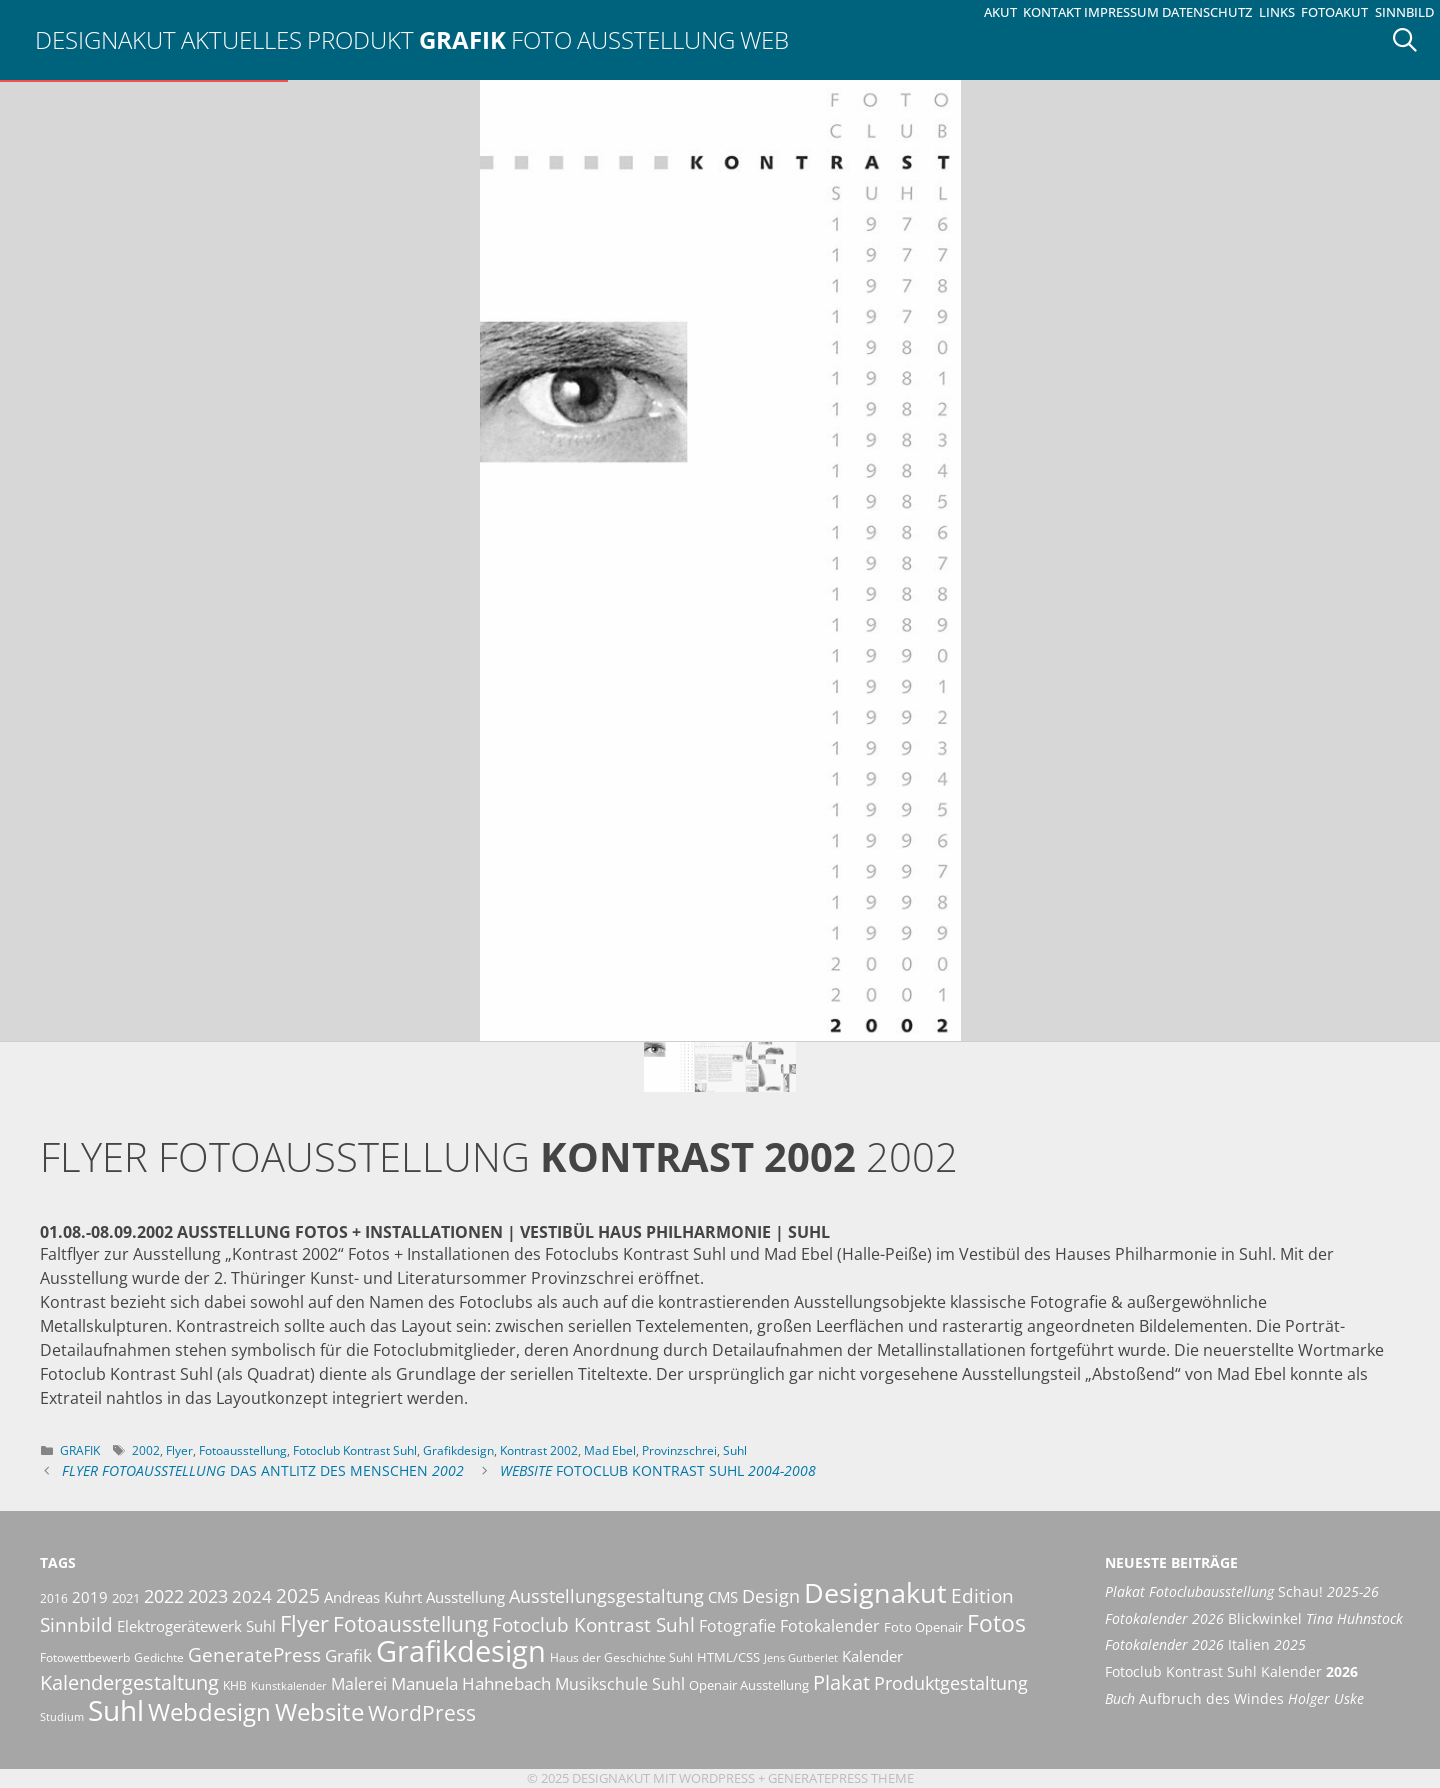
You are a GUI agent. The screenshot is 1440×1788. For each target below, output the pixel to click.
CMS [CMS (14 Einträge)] (723, 1597)
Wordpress (717, 1778)
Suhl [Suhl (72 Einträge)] (116, 1710)
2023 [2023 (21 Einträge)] (208, 1595)
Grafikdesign (458, 1450)
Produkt (360, 39)
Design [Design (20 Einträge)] (771, 1596)
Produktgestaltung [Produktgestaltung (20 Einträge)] (951, 1683)
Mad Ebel (610, 1450)
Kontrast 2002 (539, 1450)
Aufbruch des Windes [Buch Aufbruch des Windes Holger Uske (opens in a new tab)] (1234, 1698)
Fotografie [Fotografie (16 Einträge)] (737, 1626)
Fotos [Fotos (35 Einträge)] (996, 1623)
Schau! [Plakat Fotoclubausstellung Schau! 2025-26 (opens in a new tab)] (1242, 1591)
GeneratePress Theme (841, 1778)
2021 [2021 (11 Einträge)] (126, 1598)
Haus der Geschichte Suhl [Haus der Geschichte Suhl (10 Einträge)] (621, 1657)
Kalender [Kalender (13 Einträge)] (872, 1656)
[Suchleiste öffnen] (1412, 40)
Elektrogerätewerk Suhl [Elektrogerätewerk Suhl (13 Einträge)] (196, 1626)
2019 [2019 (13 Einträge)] (90, 1597)
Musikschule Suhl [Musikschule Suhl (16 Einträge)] (620, 1684)
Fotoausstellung (243, 1450)
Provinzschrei (679, 1450)
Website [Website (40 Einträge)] (319, 1712)
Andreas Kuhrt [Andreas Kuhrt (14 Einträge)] (373, 1597)
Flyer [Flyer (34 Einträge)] (304, 1623)
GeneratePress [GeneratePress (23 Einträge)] (254, 1655)
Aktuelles (241, 39)
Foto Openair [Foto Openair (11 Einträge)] (923, 1627)
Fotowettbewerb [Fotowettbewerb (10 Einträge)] (85, 1657)
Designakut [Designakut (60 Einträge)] (875, 1592)
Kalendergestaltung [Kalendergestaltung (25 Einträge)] (129, 1682)
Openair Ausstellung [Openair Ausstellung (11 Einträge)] (749, 1685)
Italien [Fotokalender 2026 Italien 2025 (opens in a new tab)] (1205, 1644)
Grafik (462, 39)
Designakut (105, 39)
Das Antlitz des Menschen (263, 1470)
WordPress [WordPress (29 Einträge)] (422, 1713)
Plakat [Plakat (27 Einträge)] (841, 1682)
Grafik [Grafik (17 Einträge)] (348, 1655)
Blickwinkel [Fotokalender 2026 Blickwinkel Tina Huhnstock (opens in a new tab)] (1254, 1618)
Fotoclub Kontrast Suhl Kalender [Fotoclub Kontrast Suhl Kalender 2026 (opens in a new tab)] (1231, 1671)
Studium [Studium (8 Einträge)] (62, 1717)
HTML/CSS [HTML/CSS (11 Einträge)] (728, 1657)
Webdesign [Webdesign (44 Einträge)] (209, 1711)
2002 (146, 1450)
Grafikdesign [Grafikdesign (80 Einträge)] (461, 1651)
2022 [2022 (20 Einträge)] (164, 1596)
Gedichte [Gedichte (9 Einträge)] (159, 1657)
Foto (541, 39)
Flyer (179, 1450)
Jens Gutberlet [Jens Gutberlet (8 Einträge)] (801, 1658)
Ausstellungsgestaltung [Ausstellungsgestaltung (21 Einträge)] (606, 1595)
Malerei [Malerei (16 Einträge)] (359, 1684)
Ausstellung (656, 39)
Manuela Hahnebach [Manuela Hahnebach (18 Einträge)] (471, 1683)
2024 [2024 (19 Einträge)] (252, 1596)
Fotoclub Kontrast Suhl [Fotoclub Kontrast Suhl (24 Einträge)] (593, 1624)
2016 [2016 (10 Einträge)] (54, 1598)
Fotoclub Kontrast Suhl (355, 1450)
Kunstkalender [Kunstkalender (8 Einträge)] (289, 1686)
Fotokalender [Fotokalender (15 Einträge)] (830, 1626)
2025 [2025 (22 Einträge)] (298, 1595)
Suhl (735, 1450)
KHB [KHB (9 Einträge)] (235, 1685)
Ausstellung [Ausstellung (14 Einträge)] (465, 1597)
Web (764, 39)
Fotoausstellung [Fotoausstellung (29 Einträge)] (410, 1624)
